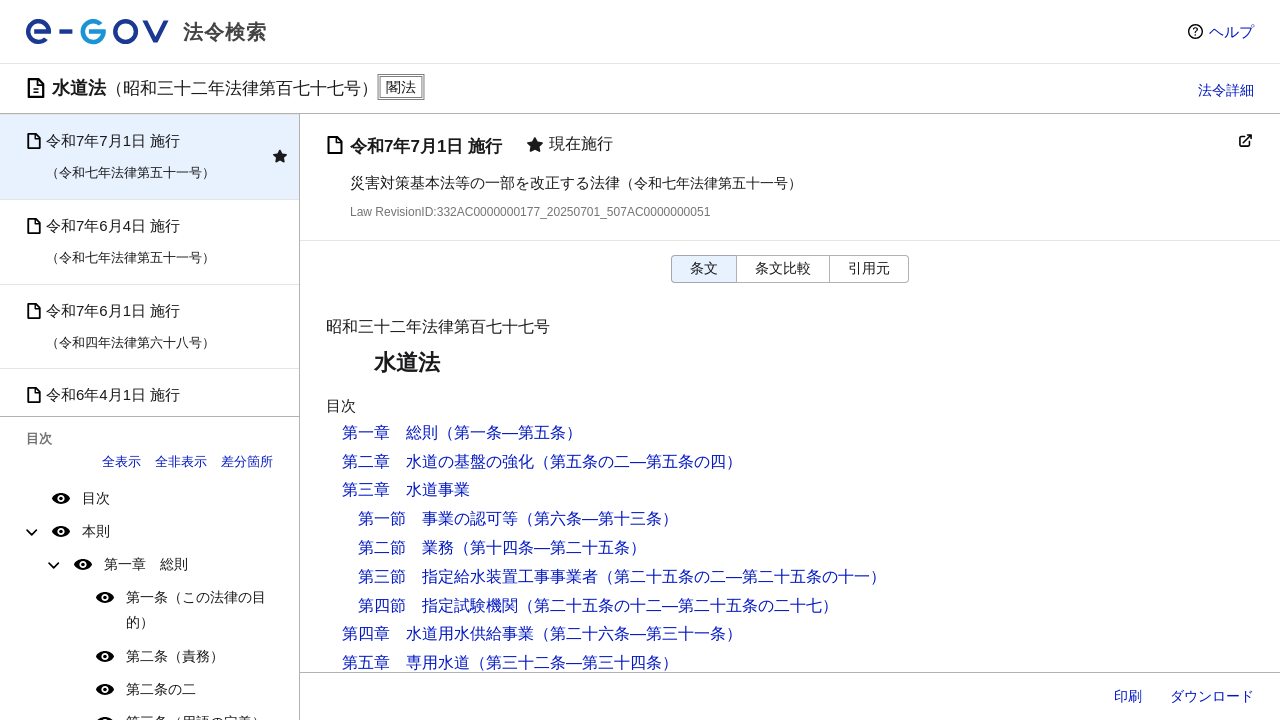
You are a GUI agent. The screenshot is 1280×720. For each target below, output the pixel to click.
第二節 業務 (406, 547)
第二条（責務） (175, 656)
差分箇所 (247, 461)
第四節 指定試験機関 (438, 605)
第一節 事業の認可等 (438, 518)
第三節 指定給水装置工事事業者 (478, 576)
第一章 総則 (146, 564)
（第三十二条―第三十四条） (574, 662)
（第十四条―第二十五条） (550, 547)
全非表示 (181, 461)
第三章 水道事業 (406, 489)
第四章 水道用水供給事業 (438, 633)
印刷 (1128, 696)
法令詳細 (1226, 90)
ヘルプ (1231, 31)
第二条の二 (161, 689)
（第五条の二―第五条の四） (638, 461)
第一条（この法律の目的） (196, 609)
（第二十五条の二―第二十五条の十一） (742, 576)
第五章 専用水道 (406, 662)
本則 (96, 531)
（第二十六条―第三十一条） (638, 633)
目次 (96, 498)
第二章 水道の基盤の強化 (438, 461)
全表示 (121, 461)
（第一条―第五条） (510, 432)
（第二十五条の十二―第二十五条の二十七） (678, 605)
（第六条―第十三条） (598, 518)
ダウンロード (1212, 696)
